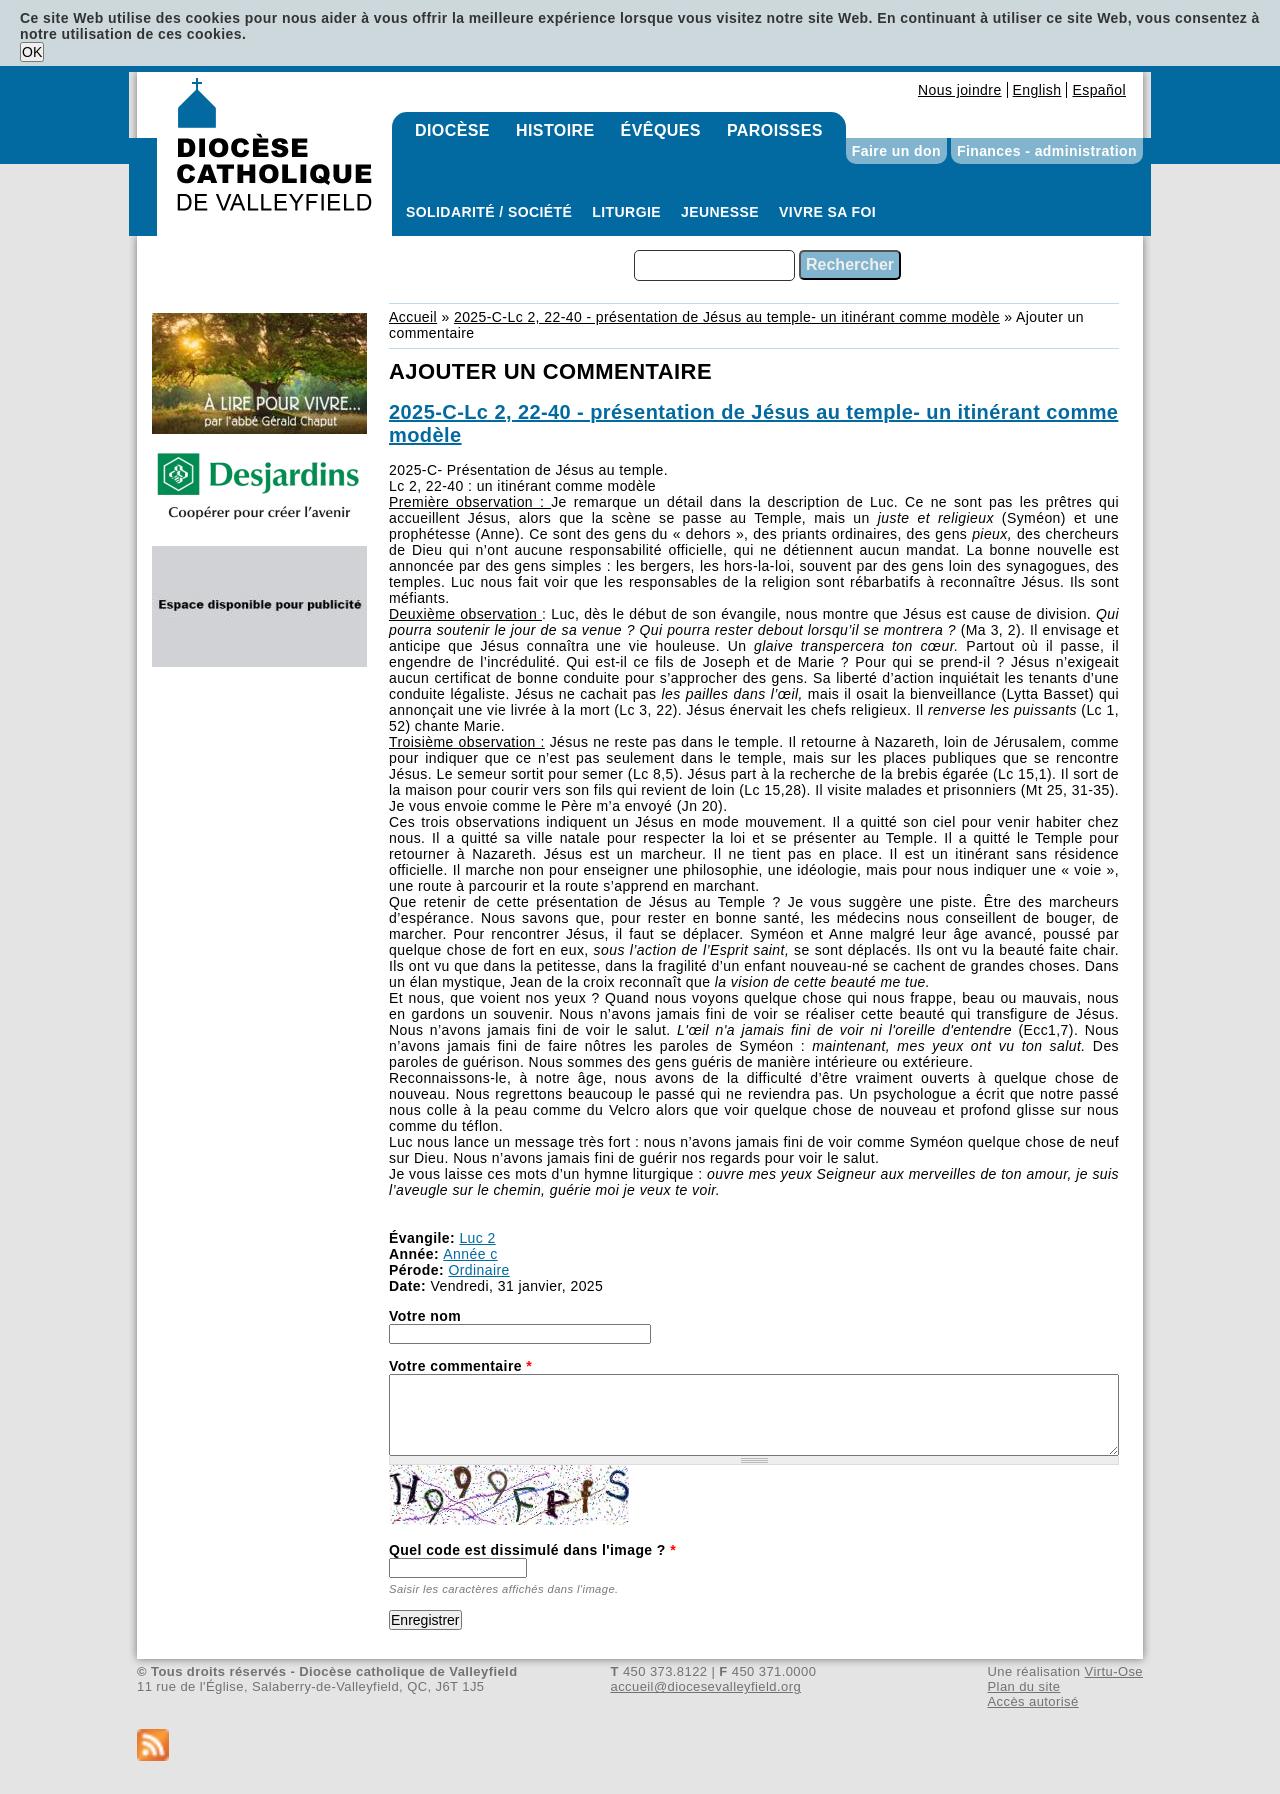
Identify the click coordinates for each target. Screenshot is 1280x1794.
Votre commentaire (460, 1366)
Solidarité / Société (489, 212)
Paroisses (775, 130)
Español (1099, 90)
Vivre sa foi (827, 212)
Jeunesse (720, 212)
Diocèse (452, 130)
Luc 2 (477, 1238)
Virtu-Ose (1114, 1671)
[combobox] (714, 265)
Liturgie (626, 212)
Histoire (555, 130)
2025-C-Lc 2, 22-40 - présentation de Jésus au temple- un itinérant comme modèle (727, 317)
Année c (470, 1254)
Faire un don (896, 151)
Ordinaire (478, 1270)
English (1037, 90)
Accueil (413, 317)
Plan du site (1023, 1686)
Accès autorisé (1032, 1701)
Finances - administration (1047, 151)
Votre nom (425, 1316)
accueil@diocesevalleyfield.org (706, 1686)
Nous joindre (960, 90)
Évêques (661, 130)
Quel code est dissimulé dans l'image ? (532, 1550)
